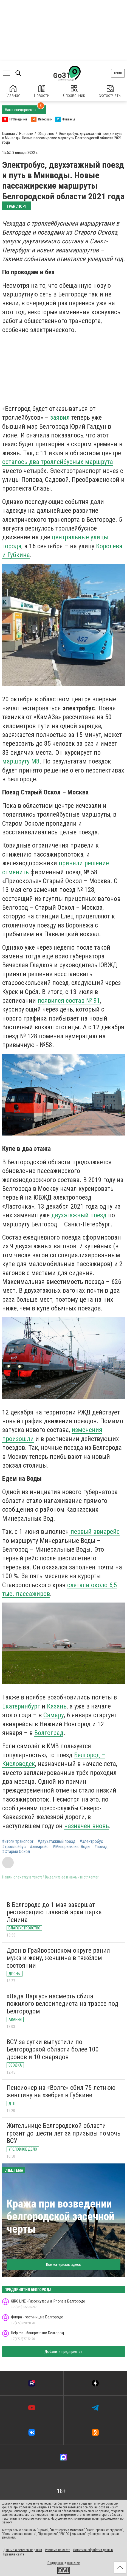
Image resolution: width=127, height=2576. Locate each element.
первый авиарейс (94, 1531)
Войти (118, 73)
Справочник (74, 91)
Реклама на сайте (57, 2550)
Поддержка (55, 2563)
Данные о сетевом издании (22, 2550)
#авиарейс (39, 1846)
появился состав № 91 (69, 1000)
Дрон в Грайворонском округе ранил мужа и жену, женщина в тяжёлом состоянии (58, 1958)
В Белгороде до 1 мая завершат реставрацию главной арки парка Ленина (54, 1912)
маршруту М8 (20, 761)
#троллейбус (14, 1846)
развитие (73, 2563)
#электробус (91, 1841)
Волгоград (48, 1733)
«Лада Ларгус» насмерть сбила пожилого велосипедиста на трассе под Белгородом (62, 2003)
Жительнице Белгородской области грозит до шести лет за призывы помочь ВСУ (63, 2133)
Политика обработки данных (93, 2550)
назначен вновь (86, 1826)
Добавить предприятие (63, 2351)
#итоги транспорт (17, 1841)
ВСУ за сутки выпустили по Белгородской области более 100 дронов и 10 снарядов (53, 2049)
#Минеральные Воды (71, 1846)
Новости (41, 91)
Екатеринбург (21, 1706)
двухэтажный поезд (78, 1215)
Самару (53, 1715)
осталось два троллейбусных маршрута (57, 462)
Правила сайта (13, 2554)
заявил (60, 417)
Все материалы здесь (63, 2264)
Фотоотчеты (110, 91)
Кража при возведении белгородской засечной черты (60, 2216)
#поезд (101, 1846)
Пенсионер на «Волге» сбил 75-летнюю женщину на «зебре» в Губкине (61, 2091)
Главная (13, 91)
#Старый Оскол (16, 1851)
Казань (57, 1706)
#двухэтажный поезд (56, 1841)
